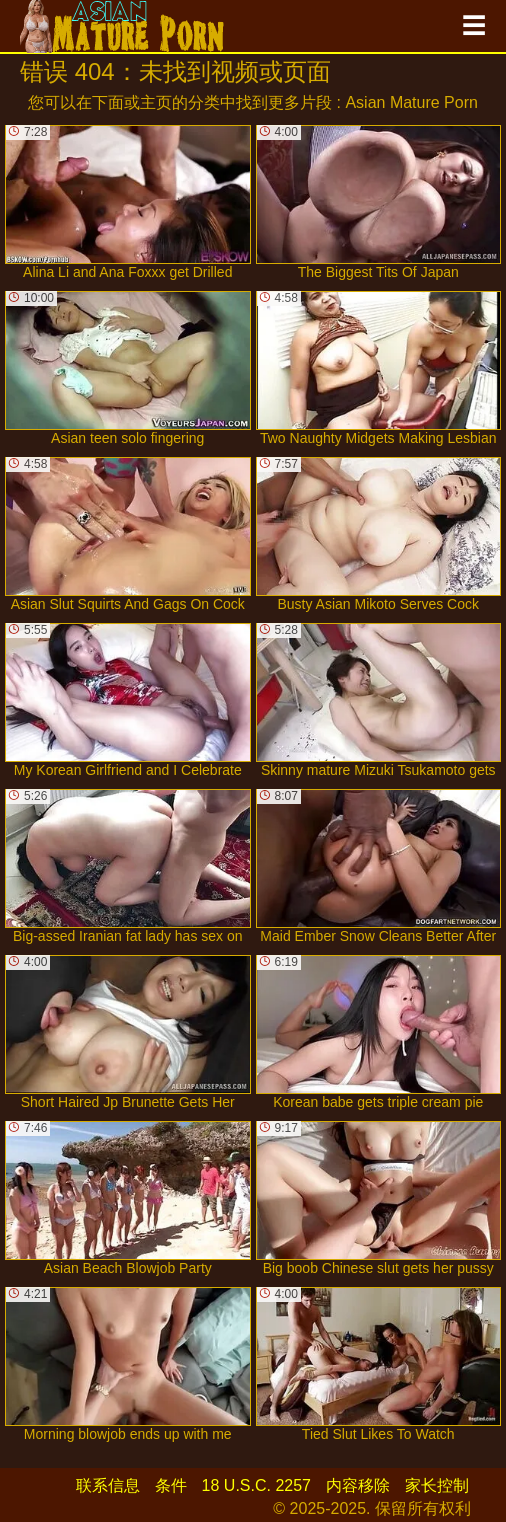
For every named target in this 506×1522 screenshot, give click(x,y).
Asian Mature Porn (411, 102)
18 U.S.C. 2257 (256, 1485)
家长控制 (437, 1485)
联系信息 (108, 1485)
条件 (171, 1485)
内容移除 (358, 1485)
